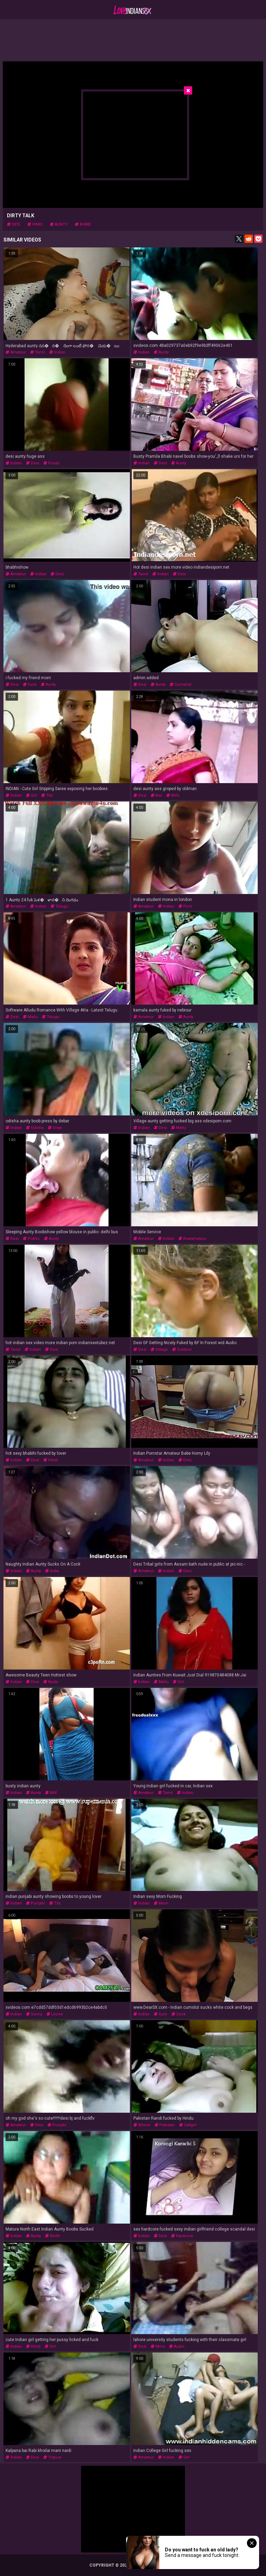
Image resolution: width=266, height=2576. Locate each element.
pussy (51, 463)
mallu (30, 1017)
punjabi (35, 1903)
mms (158, 2346)
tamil (37, 352)
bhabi (83, 224)
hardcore (182, 2236)
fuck (30, 684)
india (52, 1571)
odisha (35, 1127)
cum (160, 2014)
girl (31, 795)
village (159, 1349)
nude (50, 1682)
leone (54, 2014)
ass (156, 795)
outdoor (182, 1349)
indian (57, 352)
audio (177, 2346)
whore (141, 2125)
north (52, 2236)
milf (51, 1792)
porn (185, 906)
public (31, 1238)
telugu (59, 906)
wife (172, 795)
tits (47, 795)
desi (13, 224)
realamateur (192, 1238)
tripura (52, 2457)
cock (178, 2014)
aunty (59, 224)
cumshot (180, 684)
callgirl (187, 2125)
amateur (16, 352)
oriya (55, 1127)
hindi (35, 224)
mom (161, 1903)
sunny (34, 2014)
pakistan (164, 2125)
